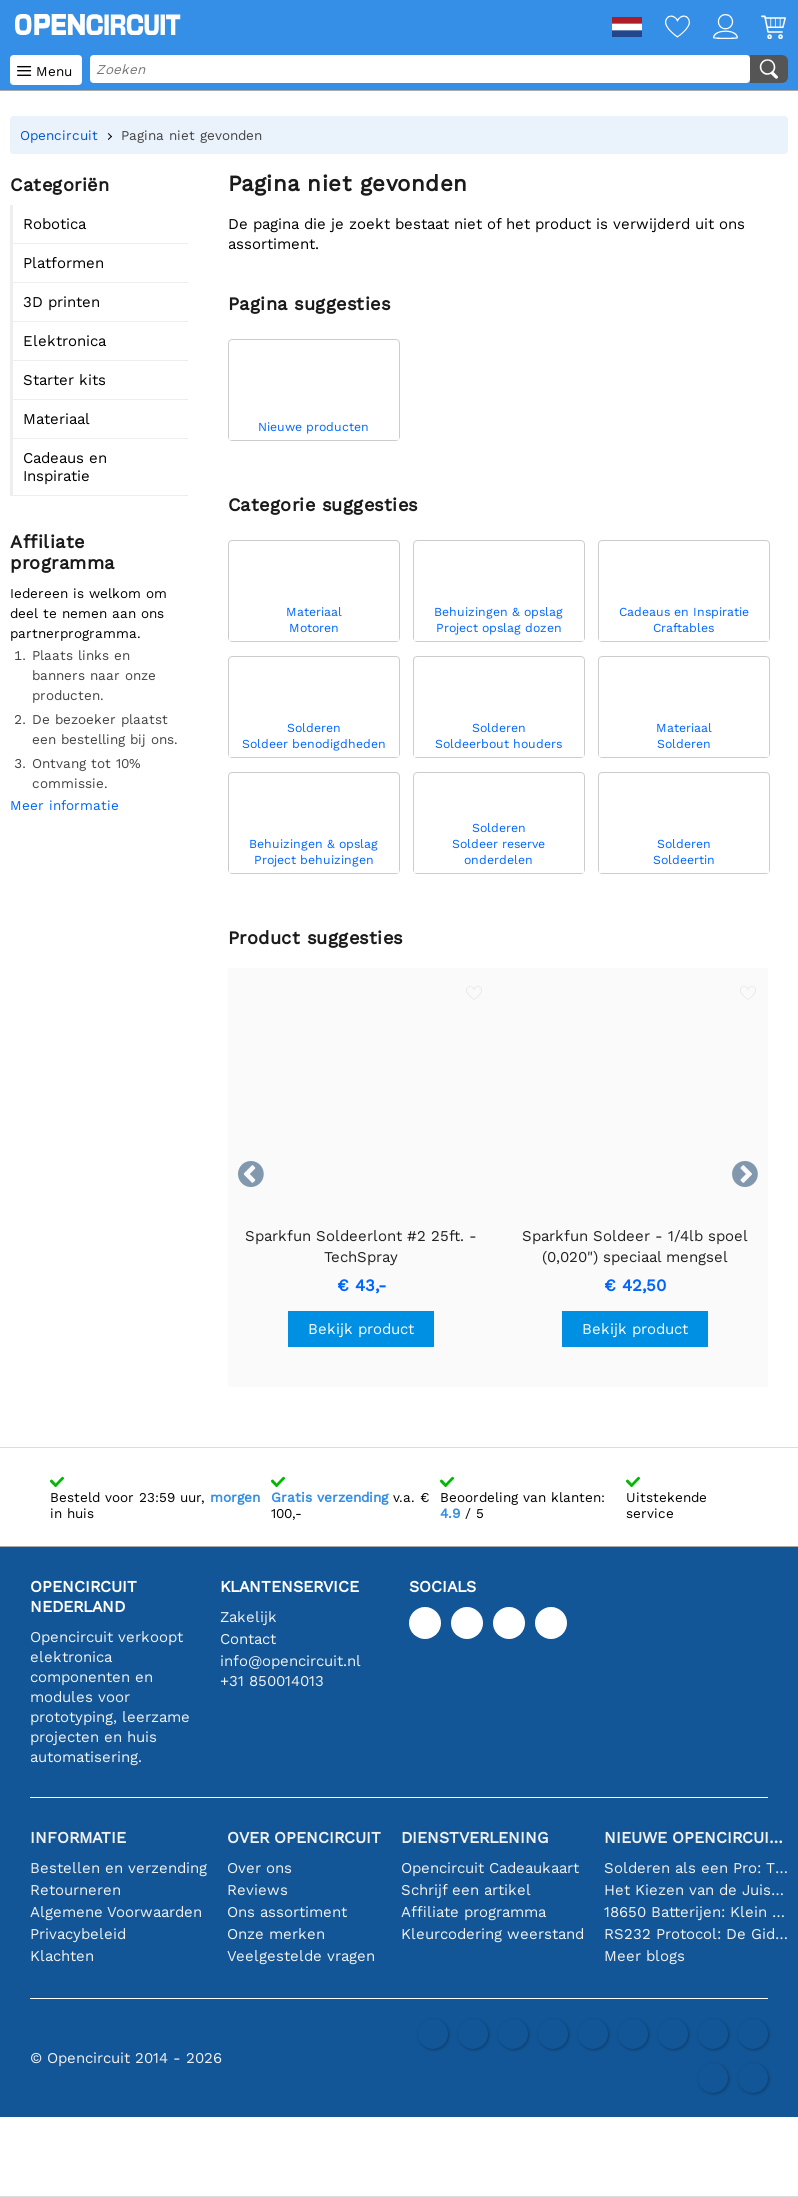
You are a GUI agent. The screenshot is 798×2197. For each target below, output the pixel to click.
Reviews (257, 1890)
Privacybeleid (78, 1934)
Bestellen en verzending (118, 1868)
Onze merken (276, 1934)
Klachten (62, 1956)
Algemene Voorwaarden (116, 1912)
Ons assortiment (287, 1912)
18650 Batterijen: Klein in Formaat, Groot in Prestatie (696, 1912)
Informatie (78, 1837)
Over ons (259, 1868)
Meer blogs (644, 1956)
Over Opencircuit (304, 1837)
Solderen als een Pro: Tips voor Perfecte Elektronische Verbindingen (696, 1868)
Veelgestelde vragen (301, 1956)
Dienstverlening (474, 1837)
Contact (248, 1639)
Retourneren (75, 1890)
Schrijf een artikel (466, 1890)
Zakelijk (248, 1617)
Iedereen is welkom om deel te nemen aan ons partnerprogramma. (88, 613)
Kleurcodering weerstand (492, 1934)
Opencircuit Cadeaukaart (490, 1868)
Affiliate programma (473, 1912)
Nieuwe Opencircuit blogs (696, 1837)
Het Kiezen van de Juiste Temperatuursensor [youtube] (696, 1890)
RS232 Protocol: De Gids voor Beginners (696, 1934)
